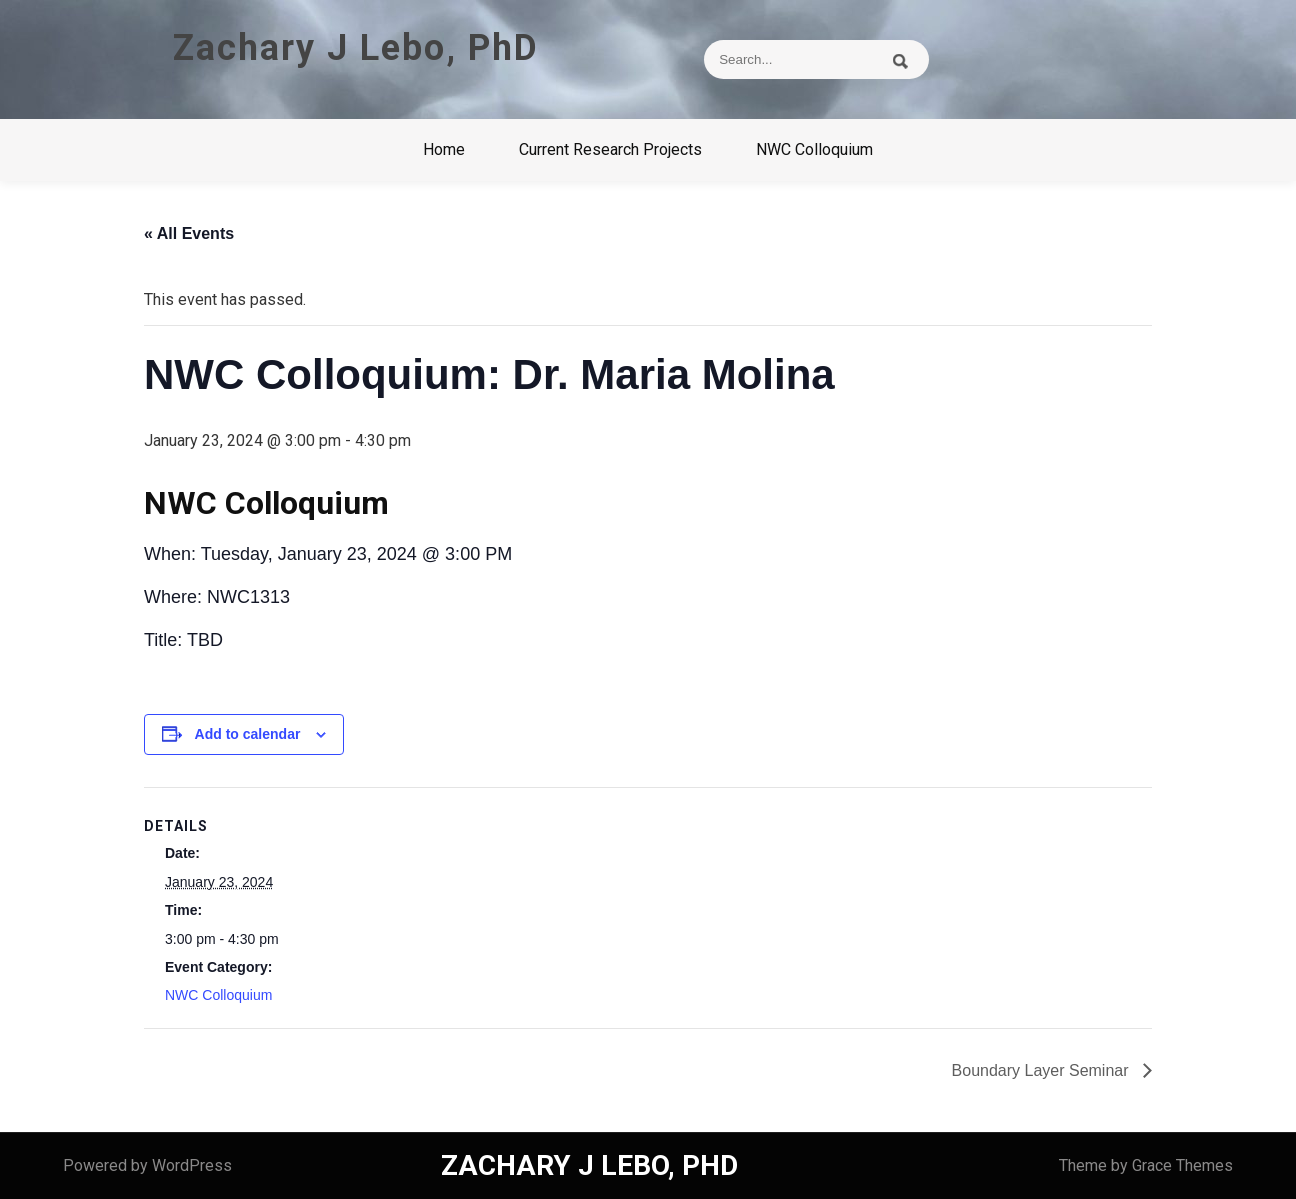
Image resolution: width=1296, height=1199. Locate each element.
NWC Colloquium (814, 149)
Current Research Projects (610, 149)
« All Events (189, 233)
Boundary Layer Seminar (1042, 1070)
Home (444, 149)
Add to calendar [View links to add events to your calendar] (248, 734)
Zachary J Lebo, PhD (356, 48)
